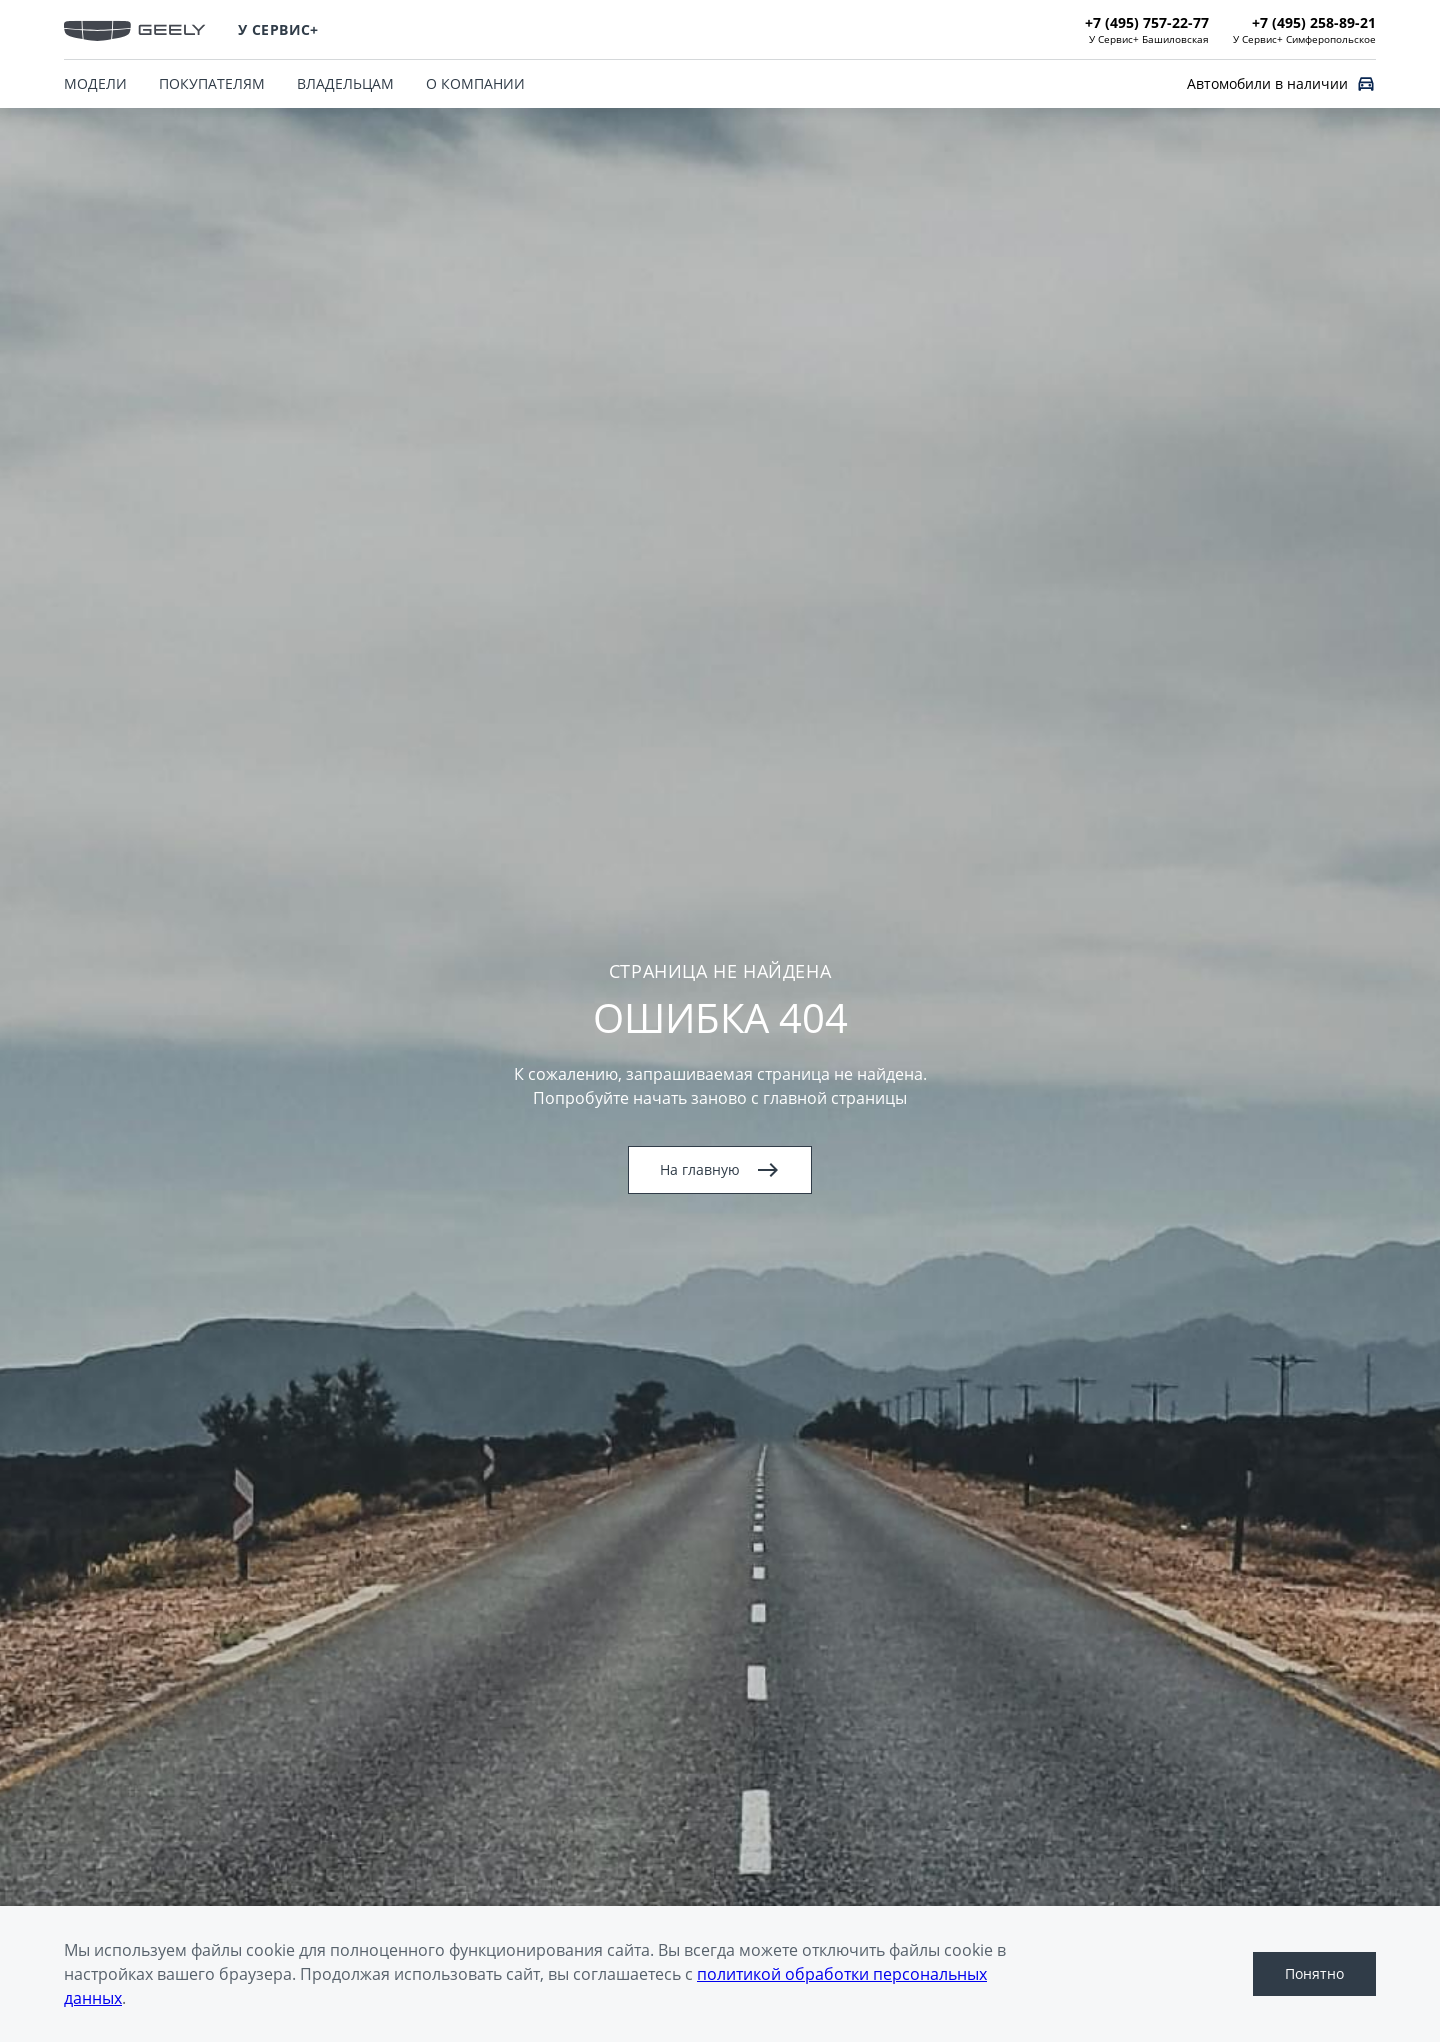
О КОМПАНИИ (475, 83)
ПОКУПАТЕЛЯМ (212, 83)
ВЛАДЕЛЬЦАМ (345, 83)
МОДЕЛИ (95, 83)
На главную (720, 1170)
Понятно (1314, 1973)
